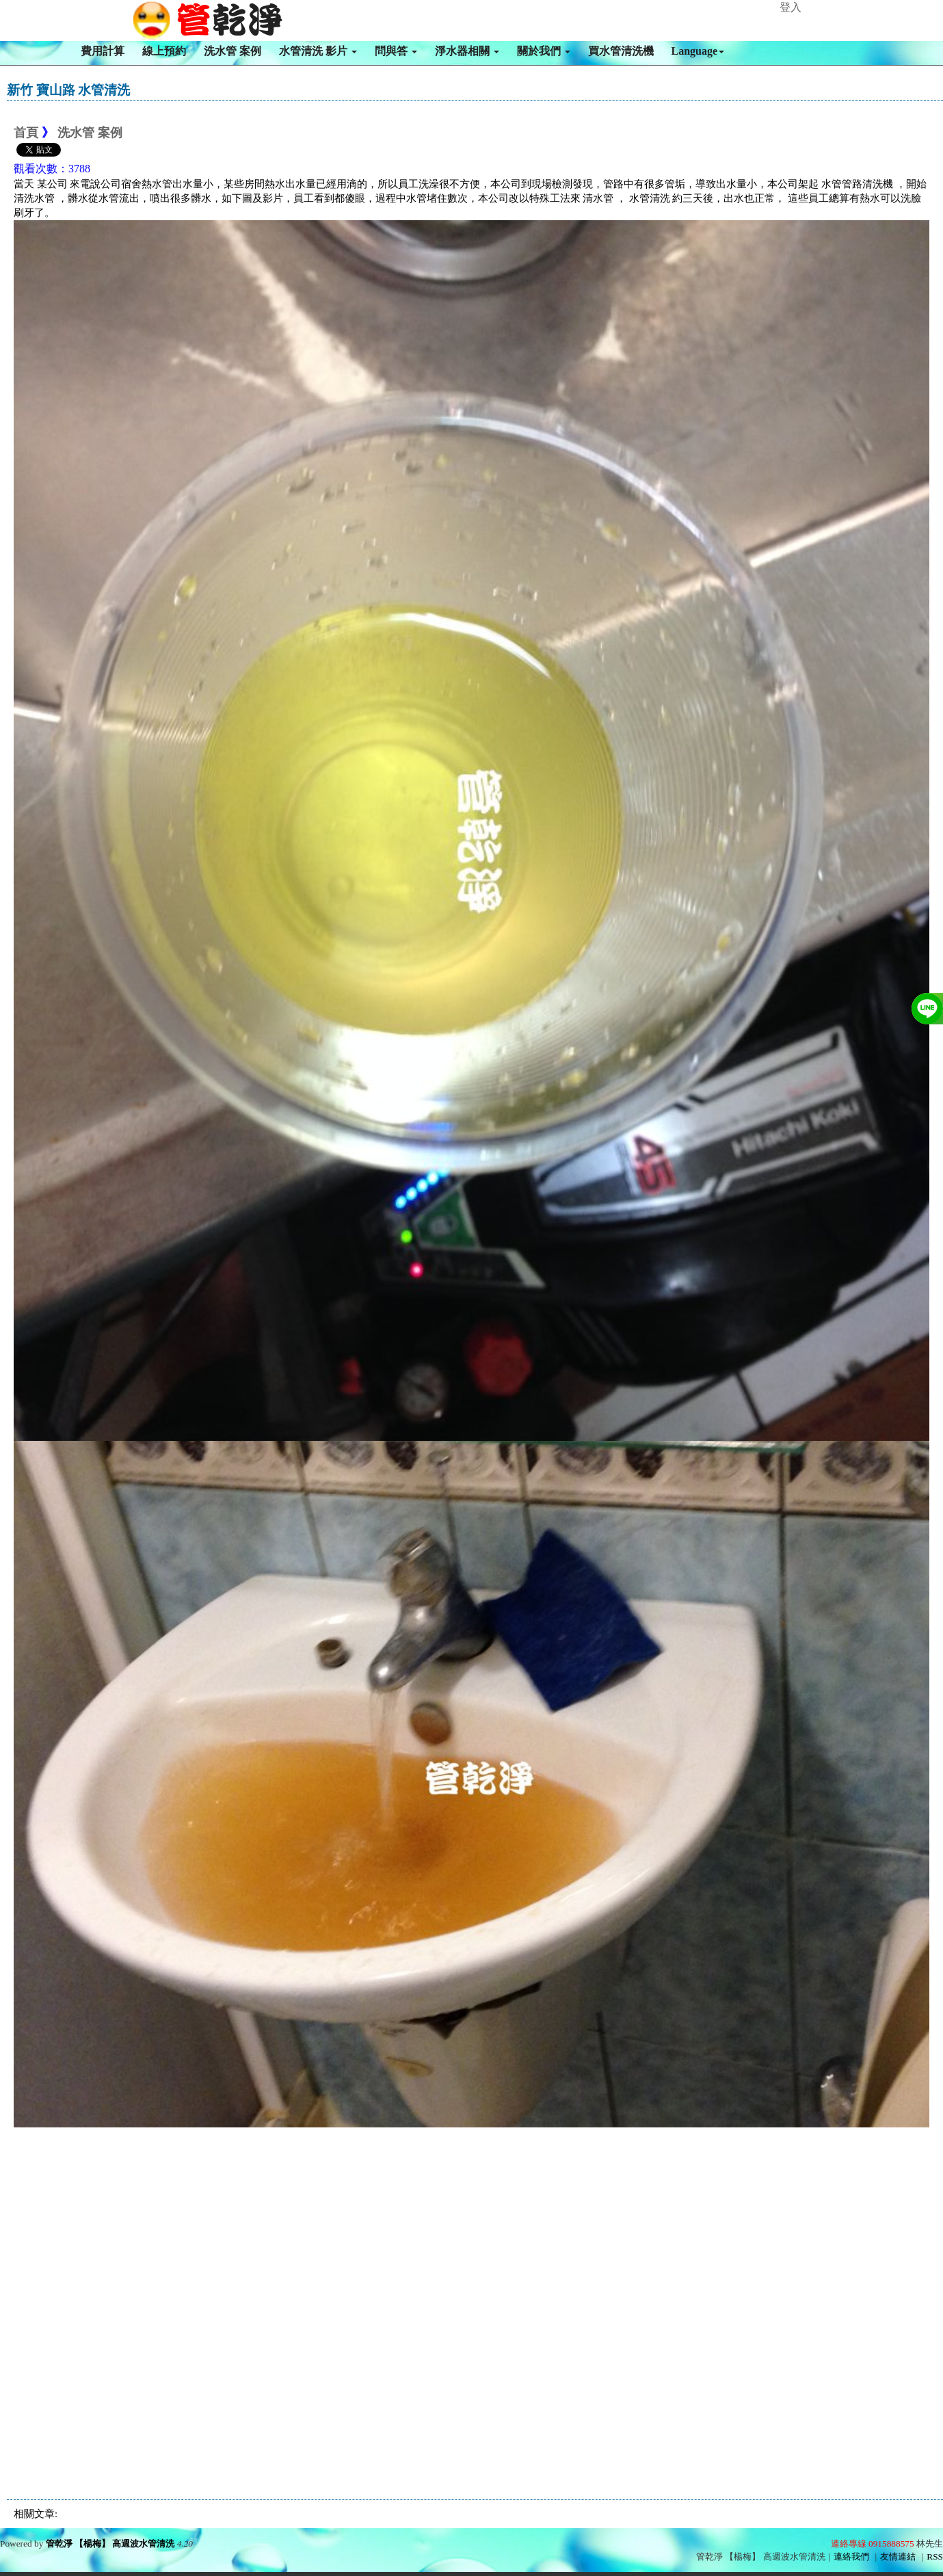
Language (698, 51)
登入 (790, 7)
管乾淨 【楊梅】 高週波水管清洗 (110, 2543)
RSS (935, 2556)
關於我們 (543, 51)
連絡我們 (851, 2556)
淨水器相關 (467, 51)
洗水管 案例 (232, 51)
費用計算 (102, 51)
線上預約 (164, 51)
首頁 (26, 133)
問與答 (396, 51)
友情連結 (898, 2556)
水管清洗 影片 (318, 51)
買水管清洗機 (621, 51)
